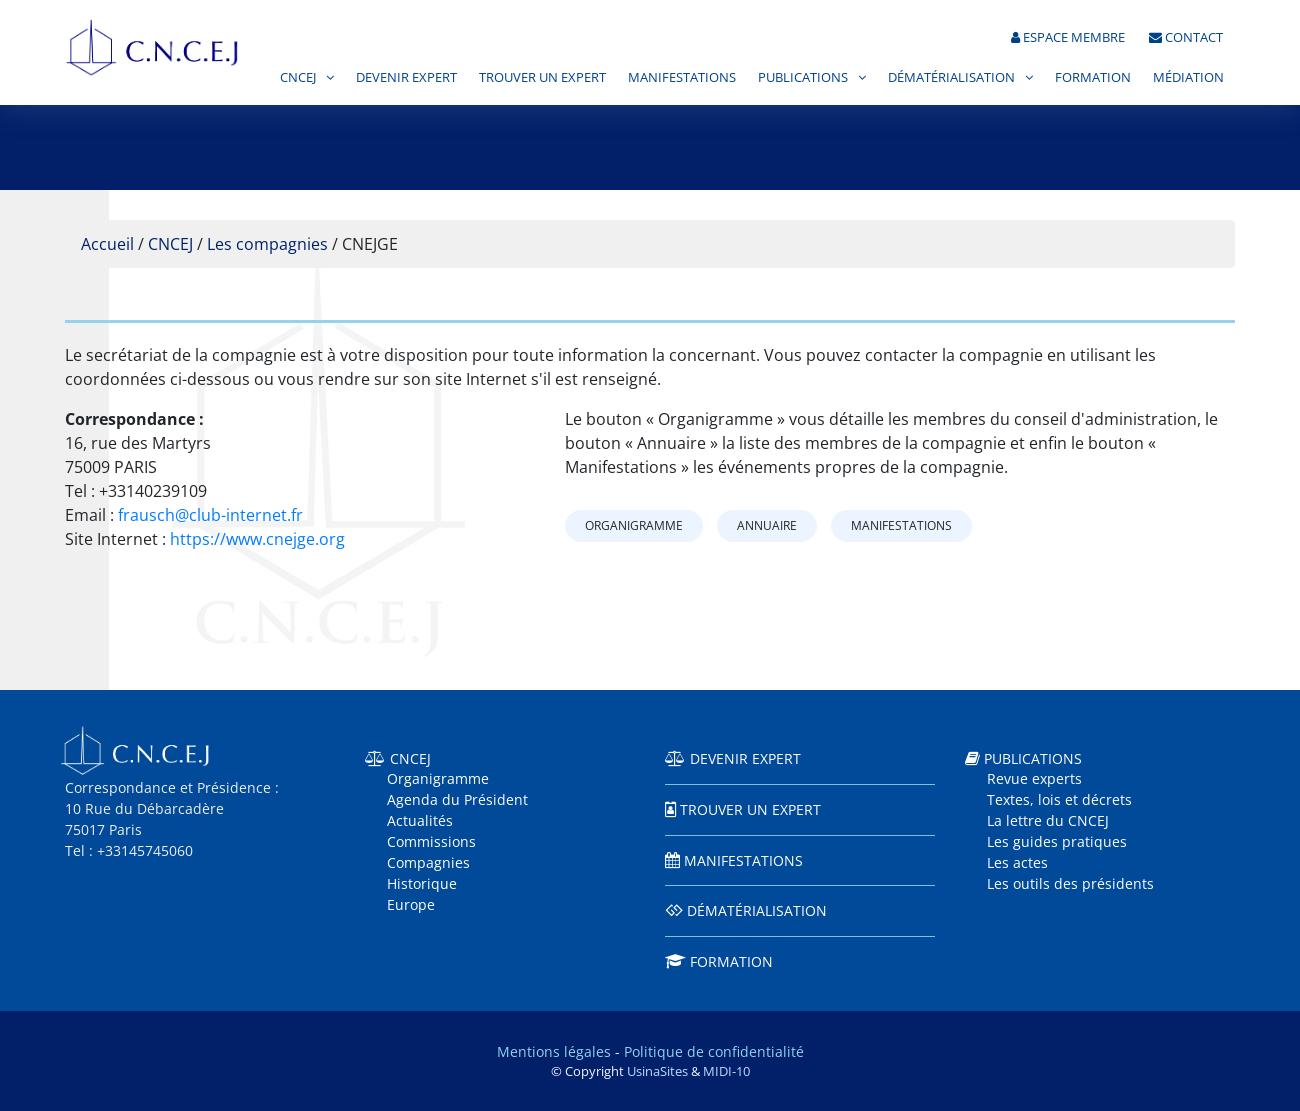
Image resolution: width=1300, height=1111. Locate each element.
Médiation (1188, 79)
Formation (1093, 79)
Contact (1186, 39)
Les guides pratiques (1057, 841)
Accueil (107, 244)
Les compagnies (267, 244)
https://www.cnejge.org (257, 539)
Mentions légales (554, 1051)
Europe (411, 904)
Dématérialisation (951, 79)
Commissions (431, 841)
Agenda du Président (457, 799)
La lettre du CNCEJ (1048, 820)
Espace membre (1068, 39)
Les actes (1017, 862)
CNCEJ (298, 79)
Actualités (420, 820)
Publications (803, 79)
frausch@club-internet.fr (210, 515)
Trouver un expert (542, 79)
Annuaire (767, 525)
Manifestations (682, 79)
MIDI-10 (726, 1071)
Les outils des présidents (1070, 883)
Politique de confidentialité (714, 1051)
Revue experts (1034, 778)
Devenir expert (406, 79)
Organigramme (634, 525)
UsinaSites (657, 1071)
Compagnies (428, 862)
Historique (422, 883)
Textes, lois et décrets (1059, 799)
